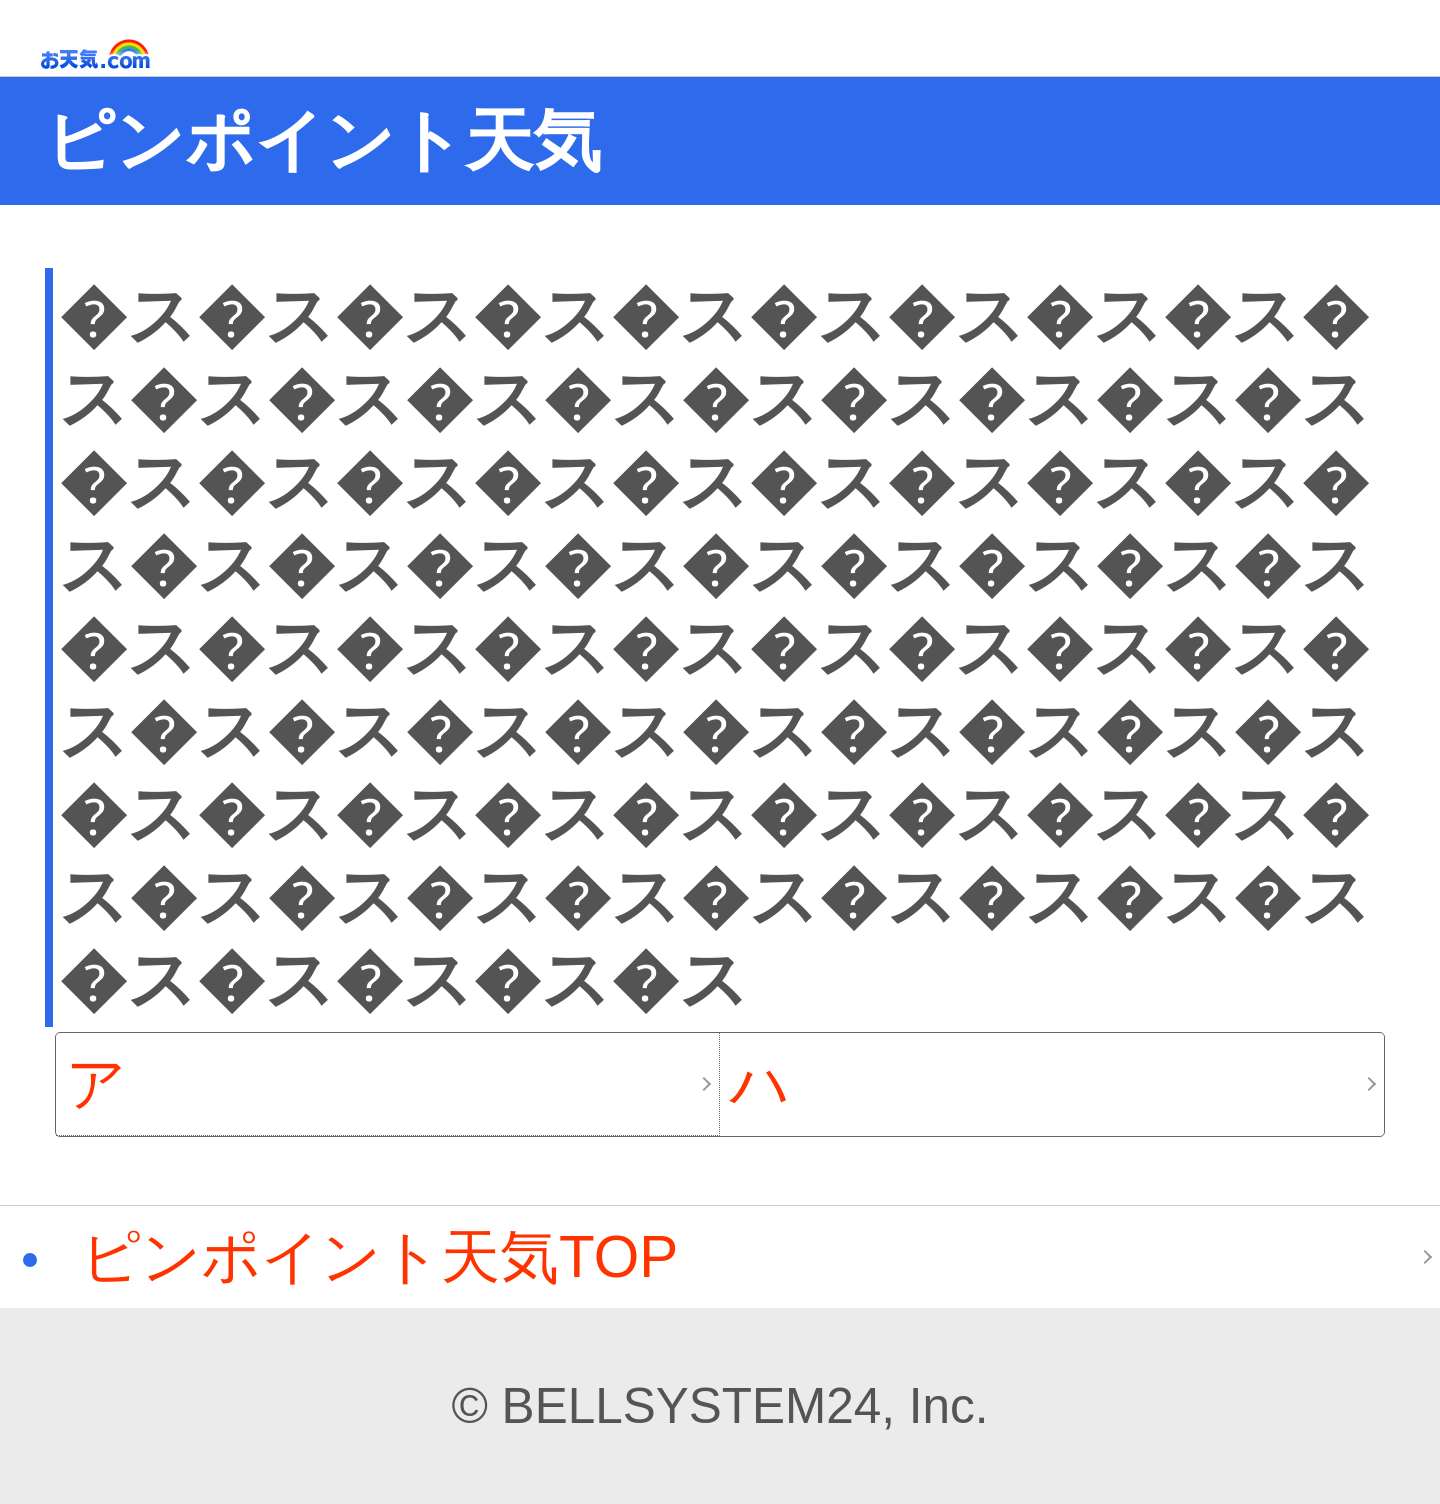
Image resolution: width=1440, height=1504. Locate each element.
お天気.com (124, 54)
